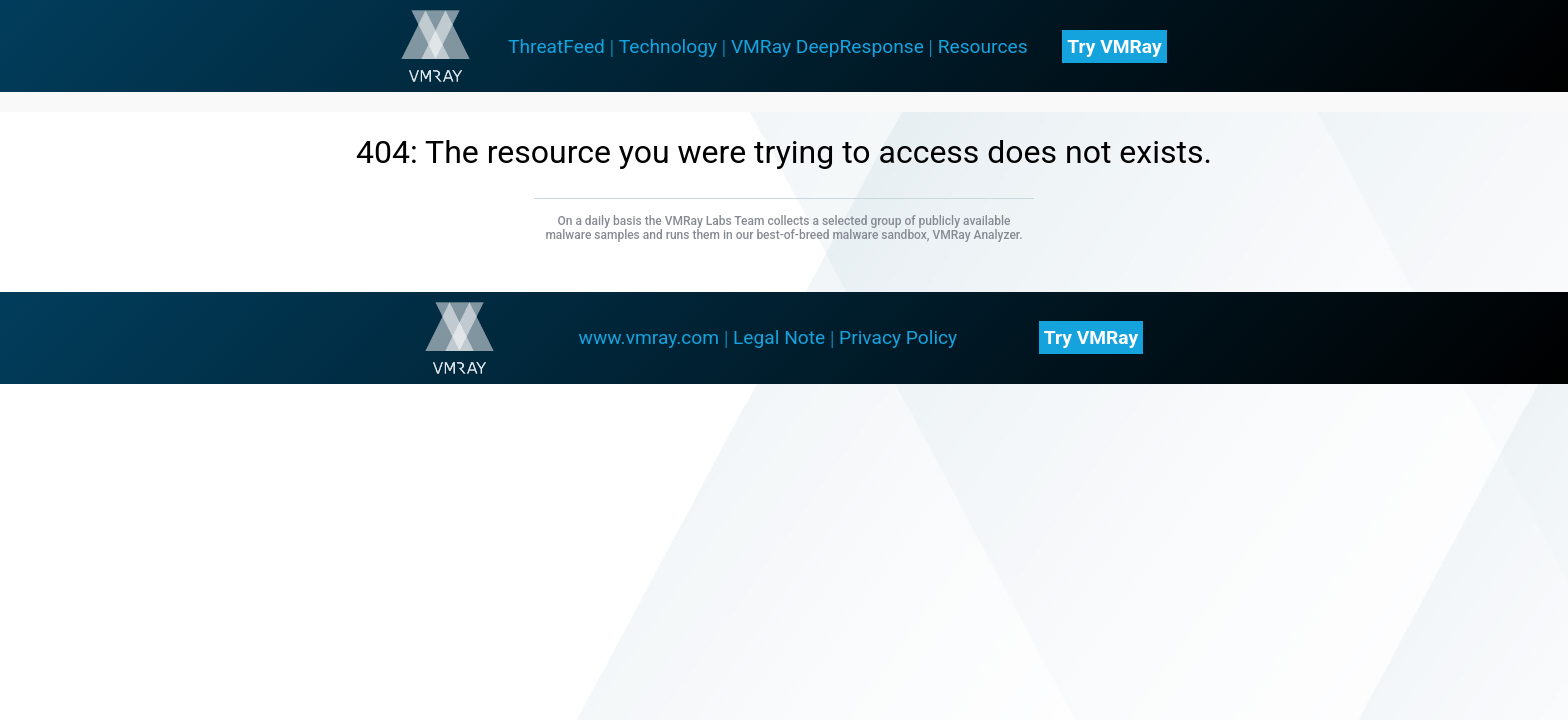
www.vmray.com (648, 337)
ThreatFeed (556, 46)
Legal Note (779, 337)
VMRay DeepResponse (827, 46)
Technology (668, 46)
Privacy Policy (898, 337)
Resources (983, 46)
